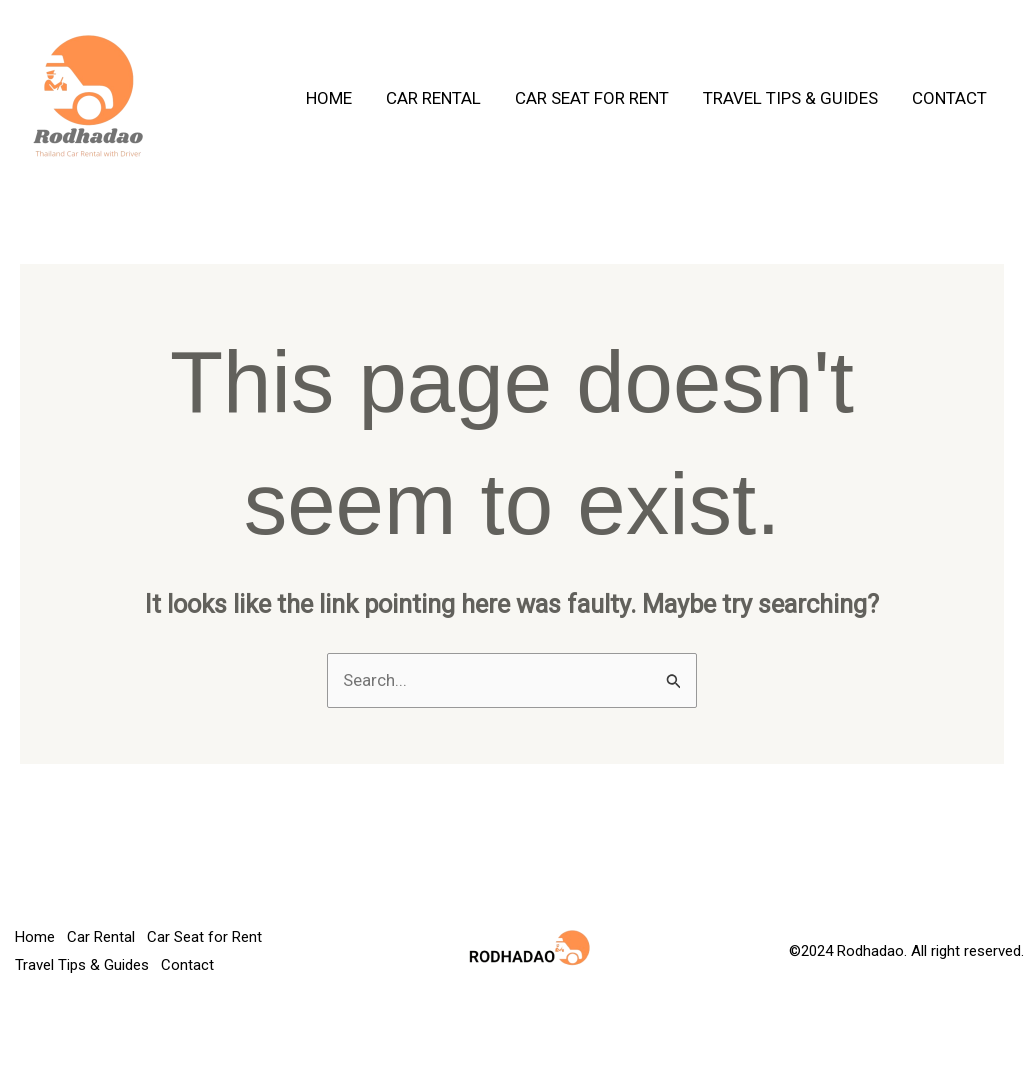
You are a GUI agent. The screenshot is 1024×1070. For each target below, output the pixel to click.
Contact (949, 98)
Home (329, 98)
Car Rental (433, 98)
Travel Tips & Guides (790, 98)
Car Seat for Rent (592, 98)
